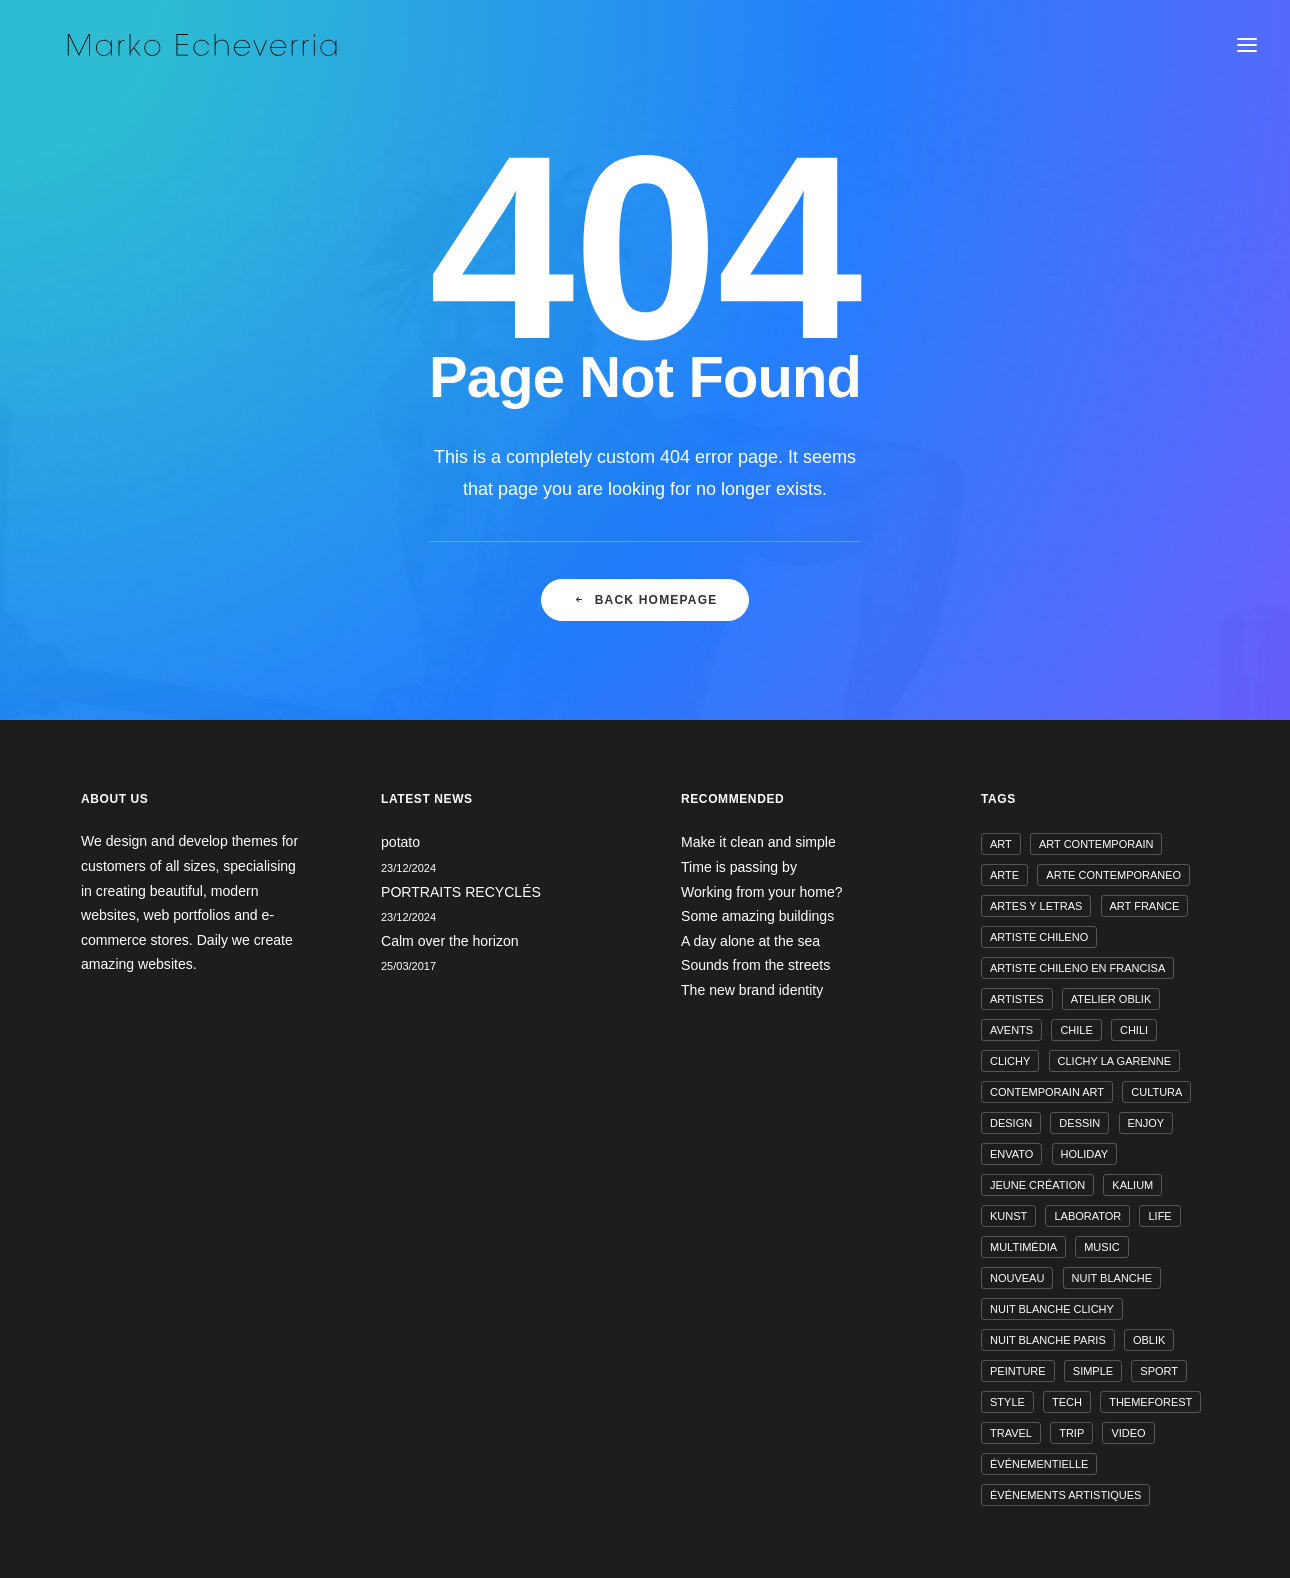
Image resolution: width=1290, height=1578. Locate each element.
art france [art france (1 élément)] (1145, 906)
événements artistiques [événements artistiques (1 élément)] (1065, 1495)
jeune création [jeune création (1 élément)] (1037, 1185)
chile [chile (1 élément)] (1076, 1030)
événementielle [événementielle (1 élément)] (1039, 1464)
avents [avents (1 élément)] (1011, 1030)
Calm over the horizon (450, 941)
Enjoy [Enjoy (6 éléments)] (1146, 1123)
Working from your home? (762, 892)
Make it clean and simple (758, 842)
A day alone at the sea (750, 941)
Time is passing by (739, 867)
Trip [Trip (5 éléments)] (1071, 1433)
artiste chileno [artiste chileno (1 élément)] (1039, 937)
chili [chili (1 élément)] (1134, 1030)
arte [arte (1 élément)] (1004, 875)
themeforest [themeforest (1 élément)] (1150, 1402)
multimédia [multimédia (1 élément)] (1023, 1247)
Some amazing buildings (757, 916)
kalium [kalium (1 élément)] (1132, 1185)
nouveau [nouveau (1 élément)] (1017, 1278)
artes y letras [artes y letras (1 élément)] (1036, 906)
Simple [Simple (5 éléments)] (1093, 1371)
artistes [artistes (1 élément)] (1017, 999)
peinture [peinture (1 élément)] (1018, 1371)
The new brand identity (752, 990)
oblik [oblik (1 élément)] (1149, 1340)
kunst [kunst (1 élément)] (1008, 1216)
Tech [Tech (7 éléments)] (1067, 1402)
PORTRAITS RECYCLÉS (461, 892)
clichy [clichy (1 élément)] (1010, 1061)
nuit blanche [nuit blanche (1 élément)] (1112, 1278)
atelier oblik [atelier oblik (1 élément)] (1111, 999)
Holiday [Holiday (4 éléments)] (1084, 1154)
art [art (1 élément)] (1001, 844)
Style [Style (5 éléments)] (1007, 1402)
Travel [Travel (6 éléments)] (1011, 1433)
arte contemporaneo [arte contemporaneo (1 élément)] (1113, 875)
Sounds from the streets (755, 965)
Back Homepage (645, 615)
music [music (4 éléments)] (1101, 1247)
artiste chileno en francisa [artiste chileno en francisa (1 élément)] (1077, 968)
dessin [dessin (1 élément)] (1079, 1123)
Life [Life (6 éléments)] (1159, 1216)
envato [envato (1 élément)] (1011, 1154)
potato (400, 842)
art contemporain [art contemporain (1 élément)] (1096, 844)
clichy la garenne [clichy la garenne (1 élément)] (1115, 1061)
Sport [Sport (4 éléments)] (1159, 1371)
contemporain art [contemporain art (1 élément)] (1047, 1092)
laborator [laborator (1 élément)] (1087, 1216)
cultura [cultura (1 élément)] (1156, 1092)
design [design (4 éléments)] (1011, 1123)
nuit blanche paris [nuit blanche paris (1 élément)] (1048, 1340)
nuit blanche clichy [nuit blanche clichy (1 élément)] (1052, 1309)
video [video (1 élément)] (1128, 1433)
